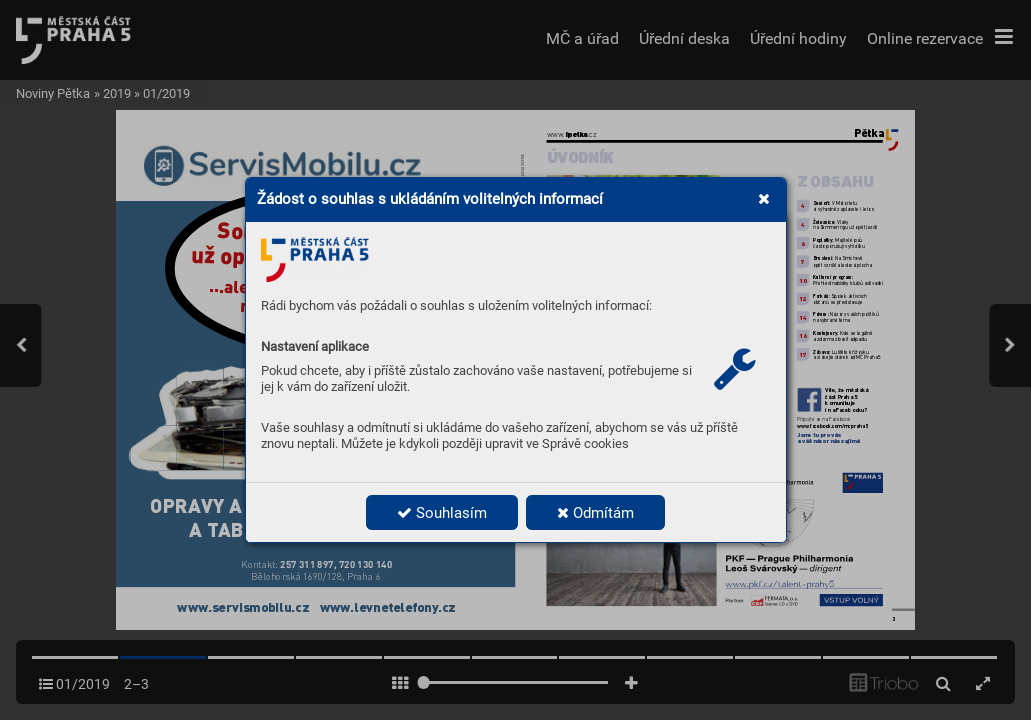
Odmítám (595, 513)
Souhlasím (442, 513)
